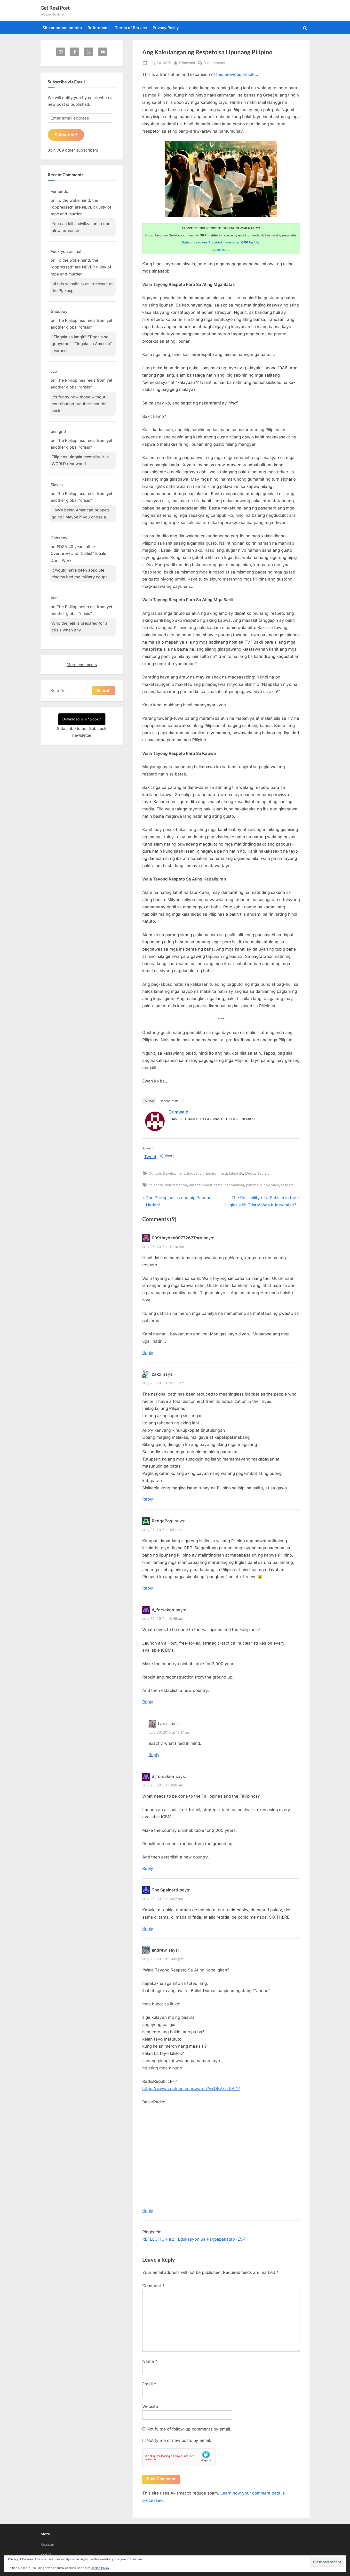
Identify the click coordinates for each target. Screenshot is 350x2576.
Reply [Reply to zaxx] (147, 1499)
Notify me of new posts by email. (179, 2440)
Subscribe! (66, 134)
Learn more (221, 249)
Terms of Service (131, 27)
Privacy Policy (166, 27)
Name (149, 2361)
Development (174, 1173)
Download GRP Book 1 (81, 719)
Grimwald (187, 62)
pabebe (252, 1185)
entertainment (200, 1185)
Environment (216, 1173)
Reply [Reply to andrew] (147, 2210)
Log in (45, 2553)
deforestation (176, 1185)
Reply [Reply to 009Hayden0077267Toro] (147, 1352)
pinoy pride (269, 1185)
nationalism (234, 1185)
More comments (82, 664)
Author (149, 1101)
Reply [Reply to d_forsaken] (147, 1701)
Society (263, 1173)
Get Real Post (55, 8)
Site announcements (62, 27)
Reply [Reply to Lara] (154, 1754)
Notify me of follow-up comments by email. (189, 2429)
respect (287, 1185)
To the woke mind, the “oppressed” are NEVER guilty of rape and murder (81, 207)
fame (218, 1185)
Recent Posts (169, 1101)
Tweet (150, 1156)
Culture (155, 1173)
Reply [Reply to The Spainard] (147, 1928)
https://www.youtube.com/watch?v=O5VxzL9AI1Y (191, 2088)
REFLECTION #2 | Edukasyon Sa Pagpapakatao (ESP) (194, 2239)
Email (149, 2384)
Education (195, 1173)
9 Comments (214, 63)
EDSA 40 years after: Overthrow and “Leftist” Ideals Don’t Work (78, 553)
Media (250, 1173)
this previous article (235, 74)
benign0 (58, 431)
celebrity (156, 1185)
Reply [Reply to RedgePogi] (147, 1588)
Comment (153, 2285)
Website (150, 2406)
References (99, 27)
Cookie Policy (100, 2568)
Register (47, 2544)
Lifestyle (236, 1173)
